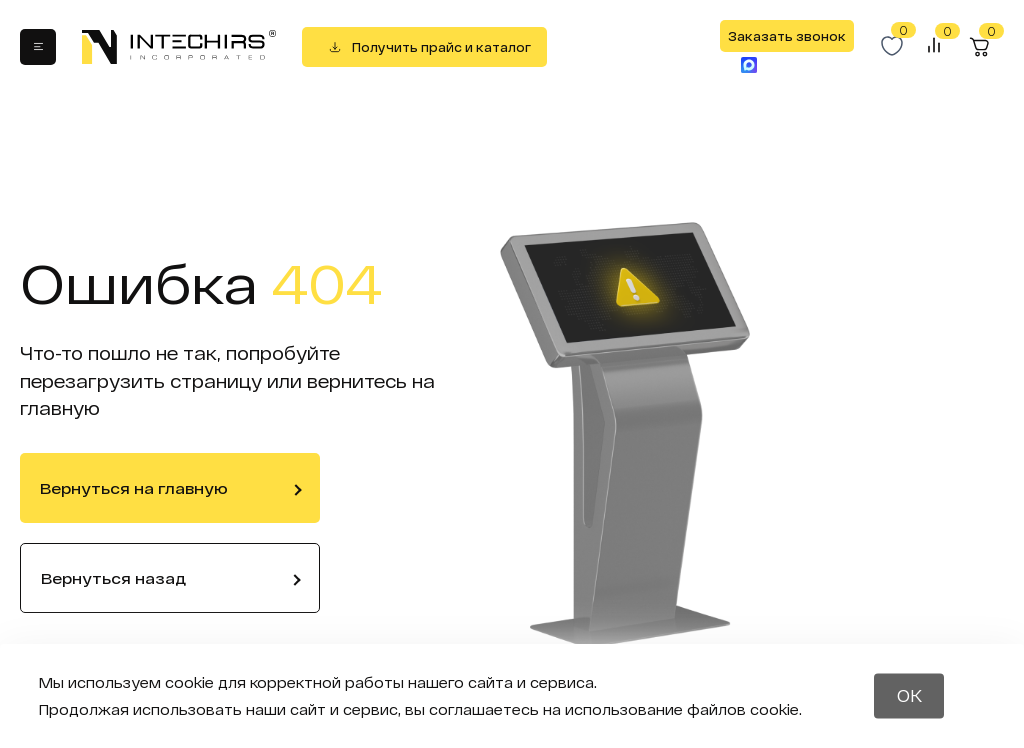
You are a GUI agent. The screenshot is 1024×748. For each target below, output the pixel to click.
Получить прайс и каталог (441, 47)
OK (909, 695)
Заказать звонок (787, 36)
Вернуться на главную (134, 488)
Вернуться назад (113, 578)
